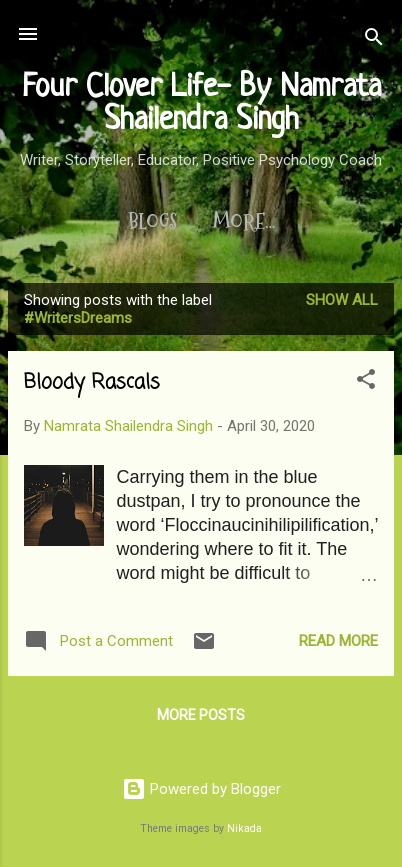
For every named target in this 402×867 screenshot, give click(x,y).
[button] (366, 382)
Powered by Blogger (201, 789)
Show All (342, 300)
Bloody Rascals (92, 382)
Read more (338, 641)
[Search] (374, 40)
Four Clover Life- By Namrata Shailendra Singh (201, 104)
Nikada (244, 828)
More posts (201, 715)
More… (244, 222)
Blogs (152, 222)
